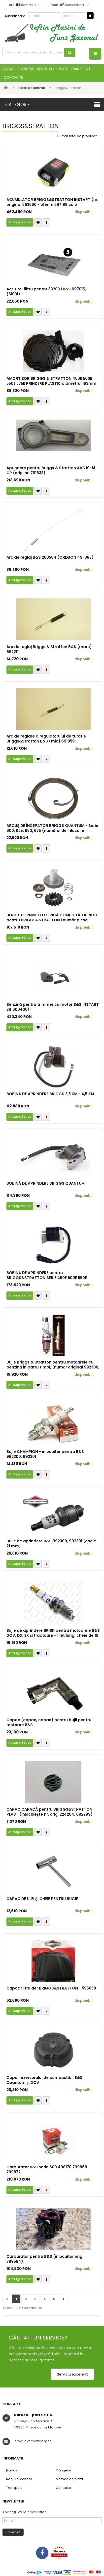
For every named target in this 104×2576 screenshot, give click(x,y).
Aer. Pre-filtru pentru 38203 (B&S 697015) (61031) (46, 292)
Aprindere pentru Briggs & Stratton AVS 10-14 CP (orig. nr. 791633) (51, 470)
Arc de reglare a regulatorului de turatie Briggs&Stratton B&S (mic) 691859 (46, 739)
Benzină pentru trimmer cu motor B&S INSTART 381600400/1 (52, 1007)
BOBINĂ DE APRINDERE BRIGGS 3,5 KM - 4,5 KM (50, 1094)
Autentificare (15, 16)
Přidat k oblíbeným (38, 222)
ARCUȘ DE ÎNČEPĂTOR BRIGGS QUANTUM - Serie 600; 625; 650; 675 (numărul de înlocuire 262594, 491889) (52, 828)
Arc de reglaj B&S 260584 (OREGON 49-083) (50, 557)
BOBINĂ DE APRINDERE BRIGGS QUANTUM (45, 1183)
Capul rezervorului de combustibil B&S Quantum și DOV (44, 2080)
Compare (46, 222)
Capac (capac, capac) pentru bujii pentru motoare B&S (48, 1722)
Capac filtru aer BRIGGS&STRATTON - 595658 (51, 1988)
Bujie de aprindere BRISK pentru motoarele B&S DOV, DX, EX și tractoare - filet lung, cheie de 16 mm (53, 1633)
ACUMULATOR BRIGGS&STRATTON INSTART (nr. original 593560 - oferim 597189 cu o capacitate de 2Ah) (52, 202)
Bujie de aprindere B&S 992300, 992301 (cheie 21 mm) (51, 1544)
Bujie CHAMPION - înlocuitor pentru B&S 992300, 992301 (45, 1454)
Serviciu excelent (72, 2374)
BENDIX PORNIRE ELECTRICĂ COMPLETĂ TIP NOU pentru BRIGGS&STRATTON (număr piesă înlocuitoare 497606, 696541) (51, 918)
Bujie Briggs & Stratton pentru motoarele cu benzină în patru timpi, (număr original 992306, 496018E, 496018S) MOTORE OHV (52, 1365)
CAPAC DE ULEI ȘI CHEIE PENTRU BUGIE (42, 1898)
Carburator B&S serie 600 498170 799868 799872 (46, 2170)
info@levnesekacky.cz (32, 2441)
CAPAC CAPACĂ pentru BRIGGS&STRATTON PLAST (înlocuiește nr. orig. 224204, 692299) (49, 1812)
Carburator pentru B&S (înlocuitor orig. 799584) (44, 2259)
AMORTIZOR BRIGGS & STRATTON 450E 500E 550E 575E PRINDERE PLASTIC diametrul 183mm (51, 381)
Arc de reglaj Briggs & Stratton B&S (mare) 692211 (49, 649)
